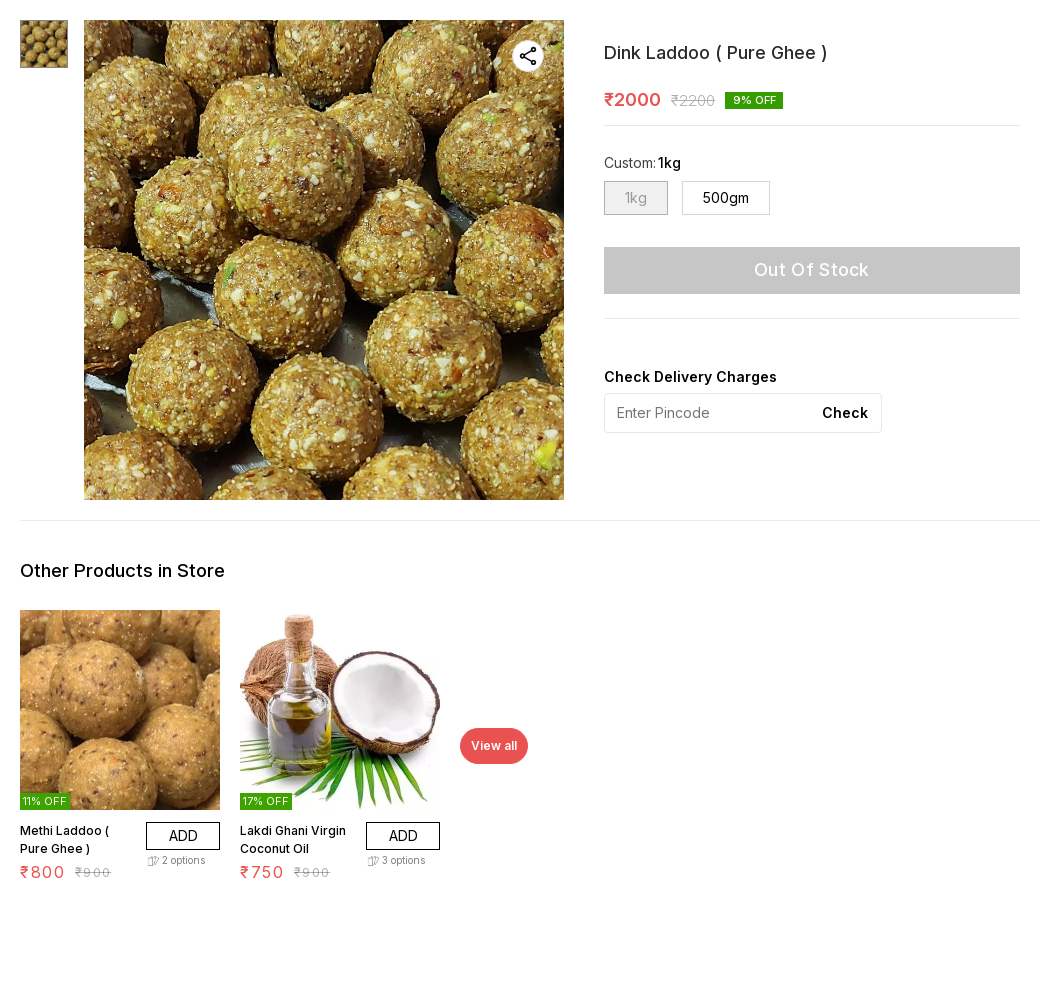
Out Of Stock (812, 269)
